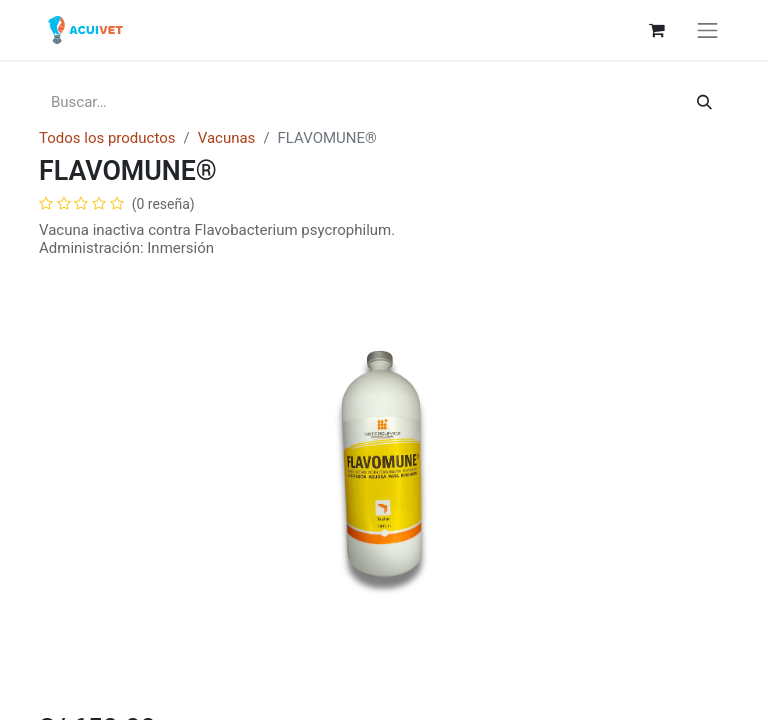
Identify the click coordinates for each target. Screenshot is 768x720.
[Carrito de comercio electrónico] (657, 30)
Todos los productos (107, 138)
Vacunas (227, 138)
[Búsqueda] (704, 102)
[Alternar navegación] (708, 30)
